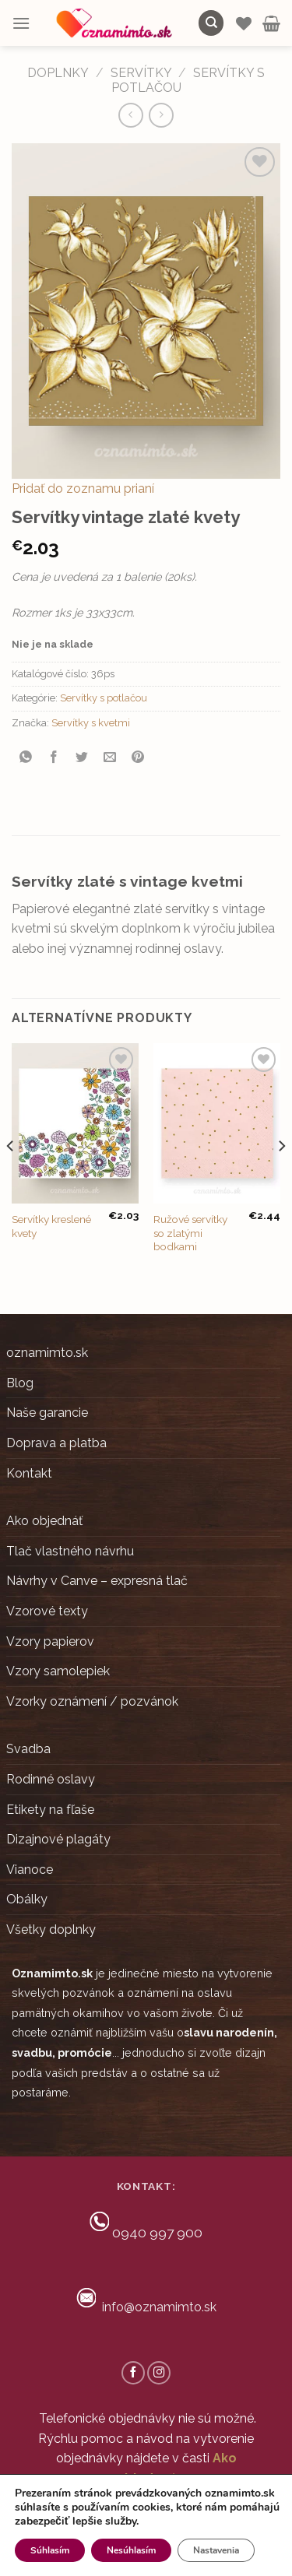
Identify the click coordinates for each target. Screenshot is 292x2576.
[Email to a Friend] (110, 758)
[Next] (281, 1177)
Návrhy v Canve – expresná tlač (97, 1580)
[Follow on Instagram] (159, 2372)
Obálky (26, 1899)
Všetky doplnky (51, 1929)
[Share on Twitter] (82, 758)
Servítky (141, 72)
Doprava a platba (56, 1443)
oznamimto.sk (47, 1352)
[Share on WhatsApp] (26, 758)
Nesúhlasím (131, 2550)
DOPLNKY (58, 72)
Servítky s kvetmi (90, 723)
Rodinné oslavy (50, 1779)
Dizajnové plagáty (58, 1839)
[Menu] (21, 23)
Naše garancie (47, 1412)
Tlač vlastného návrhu (70, 1551)
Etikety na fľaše (50, 1809)
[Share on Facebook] (54, 758)
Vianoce (29, 1869)
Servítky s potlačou (103, 698)
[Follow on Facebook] (133, 2372)
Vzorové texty (47, 1611)
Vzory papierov (50, 1641)
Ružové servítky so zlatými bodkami (190, 1233)
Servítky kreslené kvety (51, 1226)
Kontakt (29, 1473)
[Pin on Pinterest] (138, 758)
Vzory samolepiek (58, 1671)
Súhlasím (49, 2550)
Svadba (28, 1748)
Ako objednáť (44, 1520)
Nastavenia (216, 2550)
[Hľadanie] (211, 23)
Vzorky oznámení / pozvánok (92, 1701)
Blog (19, 1383)
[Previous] (11, 1177)
